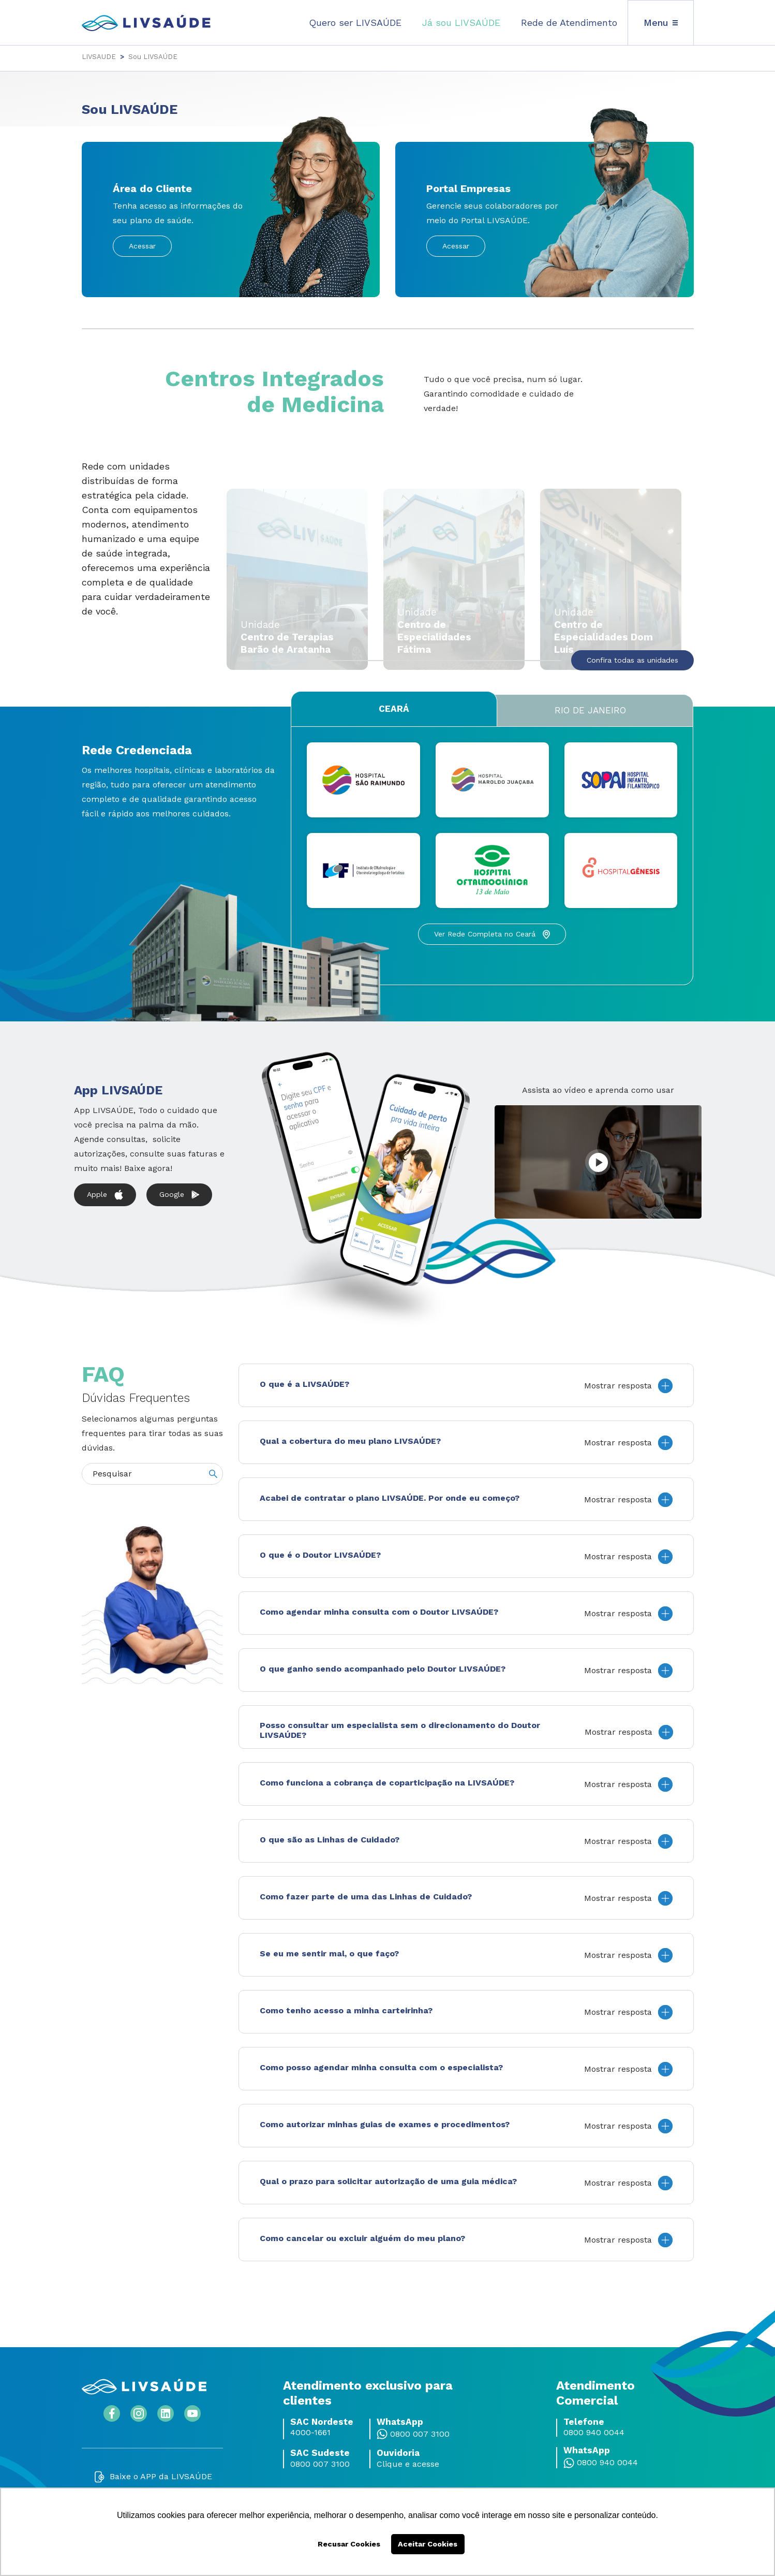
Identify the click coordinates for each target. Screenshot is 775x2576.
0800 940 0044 (593, 2432)
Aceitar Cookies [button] (427, 2544)
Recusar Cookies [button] (349, 2544)
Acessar (142, 246)
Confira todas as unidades (632, 660)
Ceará (394, 709)
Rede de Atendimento (569, 22)
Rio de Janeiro (590, 710)
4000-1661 (310, 2432)
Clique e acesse (408, 2464)
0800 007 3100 (420, 2434)
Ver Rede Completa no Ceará (492, 934)
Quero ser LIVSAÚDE (355, 22)
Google (179, 1194)
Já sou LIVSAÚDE (461, 22)
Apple (105, 1195)
